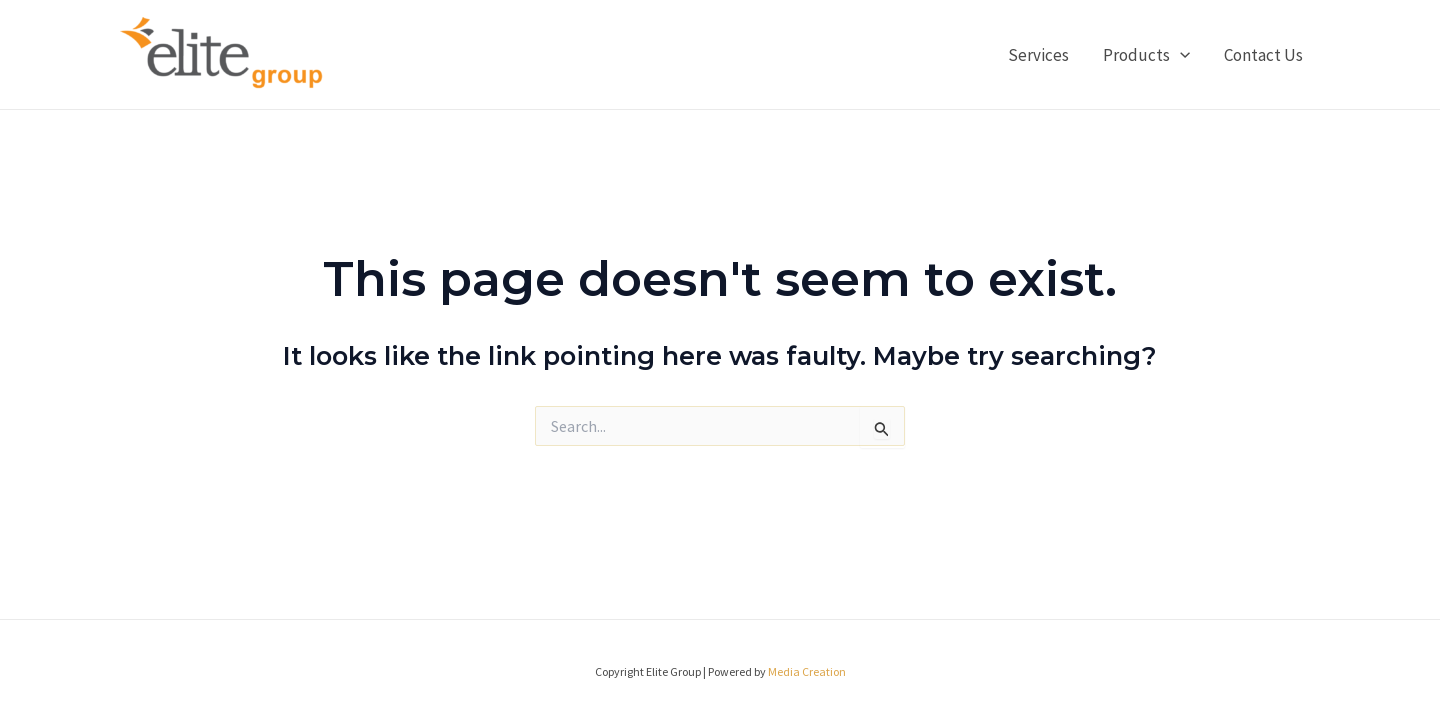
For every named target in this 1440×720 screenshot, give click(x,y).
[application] (1180, 55)
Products (1146, 55)
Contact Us (1263, 55)
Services (1038, 55)
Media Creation (807, 671)
